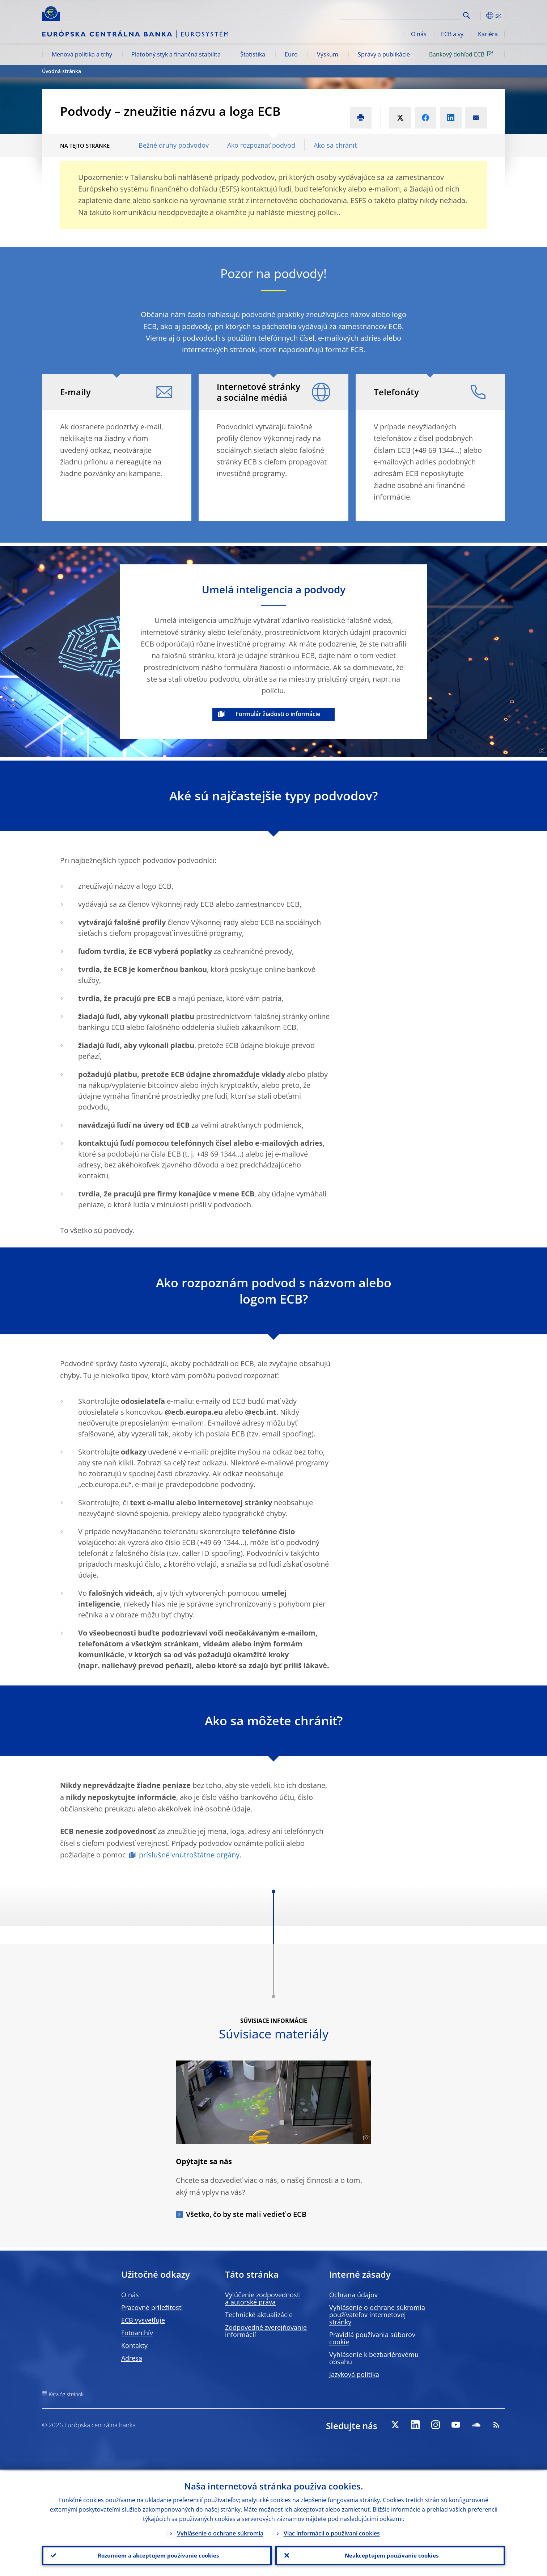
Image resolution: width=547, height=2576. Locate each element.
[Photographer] (541, 750)
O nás (419, 34)
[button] (479, 15)
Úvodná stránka (61, 71)
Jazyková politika (354, 2374)
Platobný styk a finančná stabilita (176, 54)
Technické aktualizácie (259, 2314)
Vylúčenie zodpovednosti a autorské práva (263, 2298)
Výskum (327, 54)
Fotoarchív (137, 2332)
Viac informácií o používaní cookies (332, 2531)
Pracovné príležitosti (152, 2307)
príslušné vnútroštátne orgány (189, 1855)
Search (466, 15)
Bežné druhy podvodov (174, 145)
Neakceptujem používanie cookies (390, 2555)
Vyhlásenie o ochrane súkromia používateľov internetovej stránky (377, 2314)
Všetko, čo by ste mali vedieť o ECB (246, 2214)
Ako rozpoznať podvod (261, 145)
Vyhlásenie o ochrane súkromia (220, 2531)
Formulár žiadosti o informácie (278, 714)
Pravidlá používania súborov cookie (372, 2338)
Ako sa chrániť (335, 145)
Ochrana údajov (353, 2294)
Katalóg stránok (66, 2394)
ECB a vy (452, 34)
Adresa (131, 2358)
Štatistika (252, 54)
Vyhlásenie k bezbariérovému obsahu (374, 2358)
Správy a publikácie (384, 54)
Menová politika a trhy (82, 54)
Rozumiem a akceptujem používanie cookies (157, 2555)
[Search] (424, 14)
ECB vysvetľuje (143, 2320)
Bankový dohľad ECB (462, 54)
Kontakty (134, 2345)
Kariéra (488, 34)
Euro (291, 54)
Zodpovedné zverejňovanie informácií (266, 2331)
